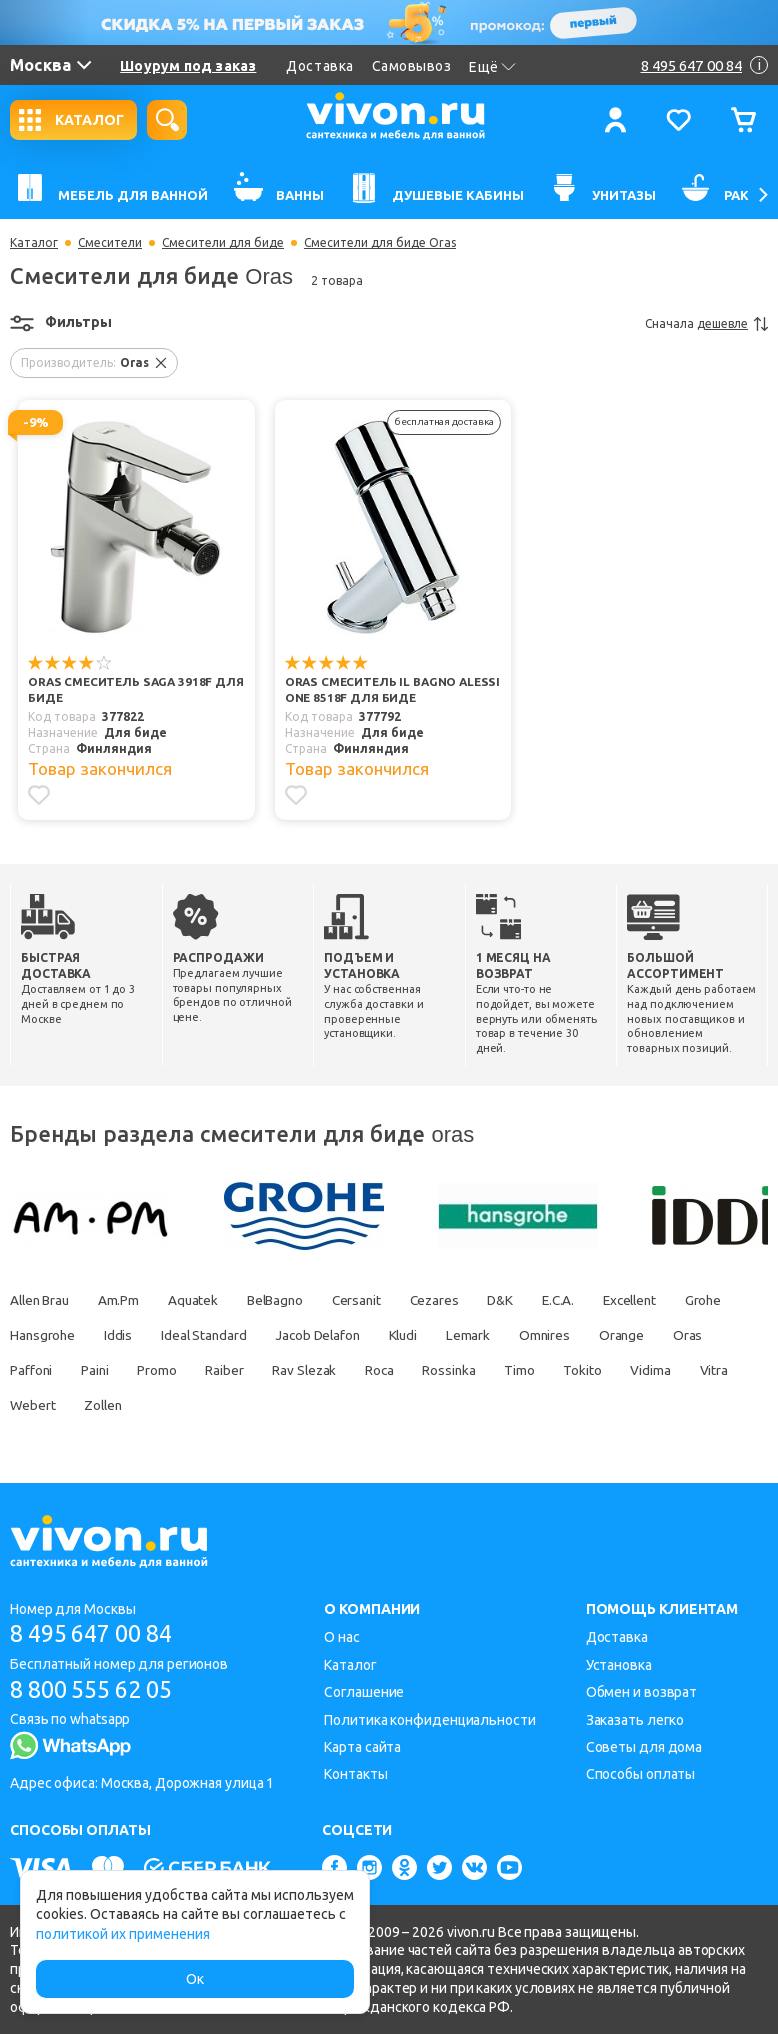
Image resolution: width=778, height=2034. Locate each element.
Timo (689, 1370)
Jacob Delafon (403, 1335)
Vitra (167, 1405)
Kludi (494, 1335)
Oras (103, 1370)
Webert (236, 1405)
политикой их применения (123, 1934)
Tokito (29, 1405)
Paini (239, 1370)
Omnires (644, 1335)
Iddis (193, 1335)
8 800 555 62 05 (98, 1689)
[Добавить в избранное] (39, 795)
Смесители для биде (223, 243)
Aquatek (205, 1300)
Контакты (355, 1774)
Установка (619, 1665)
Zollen (312, 1405)
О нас (342, 1637)
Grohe (29, 1335)
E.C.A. (598, 1300)
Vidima (100, 1405)
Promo (306, 1370)
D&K (536, 1300)
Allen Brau (42, 1300)
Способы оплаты (641, 1774)
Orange (33, 1370)
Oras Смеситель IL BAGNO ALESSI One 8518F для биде (394, 691)
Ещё (492, 67)
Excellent (677, 1300)
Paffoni (171, 1370)
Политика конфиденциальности (429, 1720)
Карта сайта (362, 1747)
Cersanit (380, 1300)
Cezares (463, 1300)
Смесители (110, 243)
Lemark (564, 1335)
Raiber (376, 1370)
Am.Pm (127, 1300)
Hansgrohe (113, 1335)
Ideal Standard (283, 1335)
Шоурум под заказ (188, 66)
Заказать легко (635, 1720)
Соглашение (364, 1692)
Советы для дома (644, 1747)
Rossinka (614, 1370)
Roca (541, 1370)
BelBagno (293, 1300)
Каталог (34, 243)
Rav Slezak (461, 1370)
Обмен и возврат (642, 1692)
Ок (195, 1979)
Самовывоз (412, 66)
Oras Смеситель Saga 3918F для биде (137, 691)
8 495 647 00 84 (98, 1633)
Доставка (319, 66)
